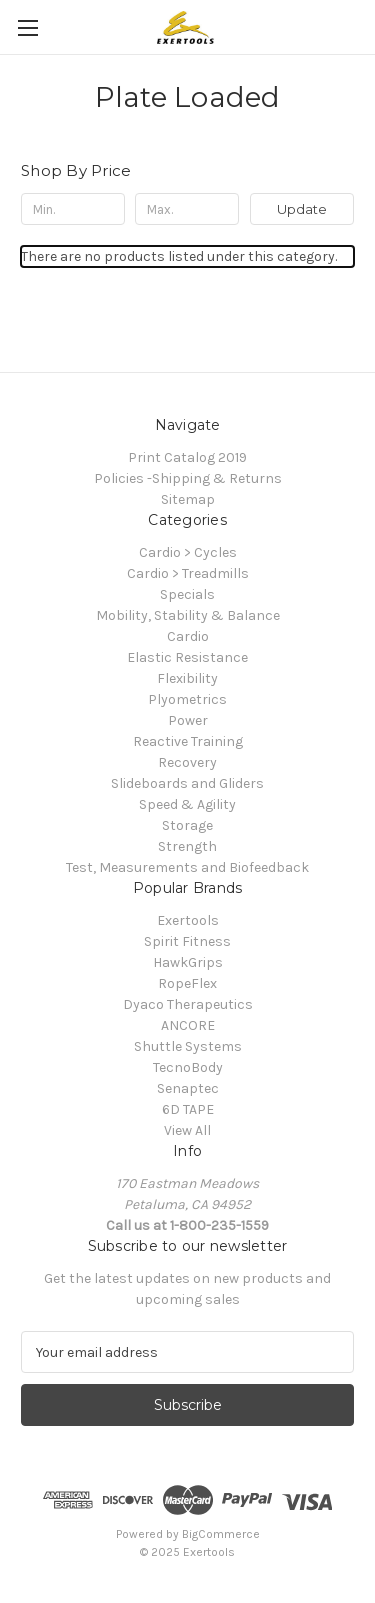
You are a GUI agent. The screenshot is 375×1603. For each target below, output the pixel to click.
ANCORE (188, 1025)
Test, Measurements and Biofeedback (187, 867)
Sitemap (188, 499)
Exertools (188, 920)
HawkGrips (188, 962)
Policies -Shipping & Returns (188, 478)
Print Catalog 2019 (187, 457)
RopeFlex (187, 983)
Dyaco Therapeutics (188, 1004)
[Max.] (187, 209)
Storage (187, 825)
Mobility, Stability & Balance (188, 615)
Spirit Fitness (187, 941)
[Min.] (73, 209)
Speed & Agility (187, 804)
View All (187, 1130)
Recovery (187, 762)
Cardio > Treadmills (188, 573)
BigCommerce (221, 1534)
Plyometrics (187, 699)
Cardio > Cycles (188, 552)
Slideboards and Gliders (187, 783)
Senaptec (188, 1088)
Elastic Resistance (187, 657)
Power (188, 720)
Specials (187, 594)
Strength (187, 846)
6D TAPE (188, 1109)
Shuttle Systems (188, 1046)
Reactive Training (188, 741)
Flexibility (187, 678)
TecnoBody (188, 1067)
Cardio (188, 636)
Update (302, 209)
